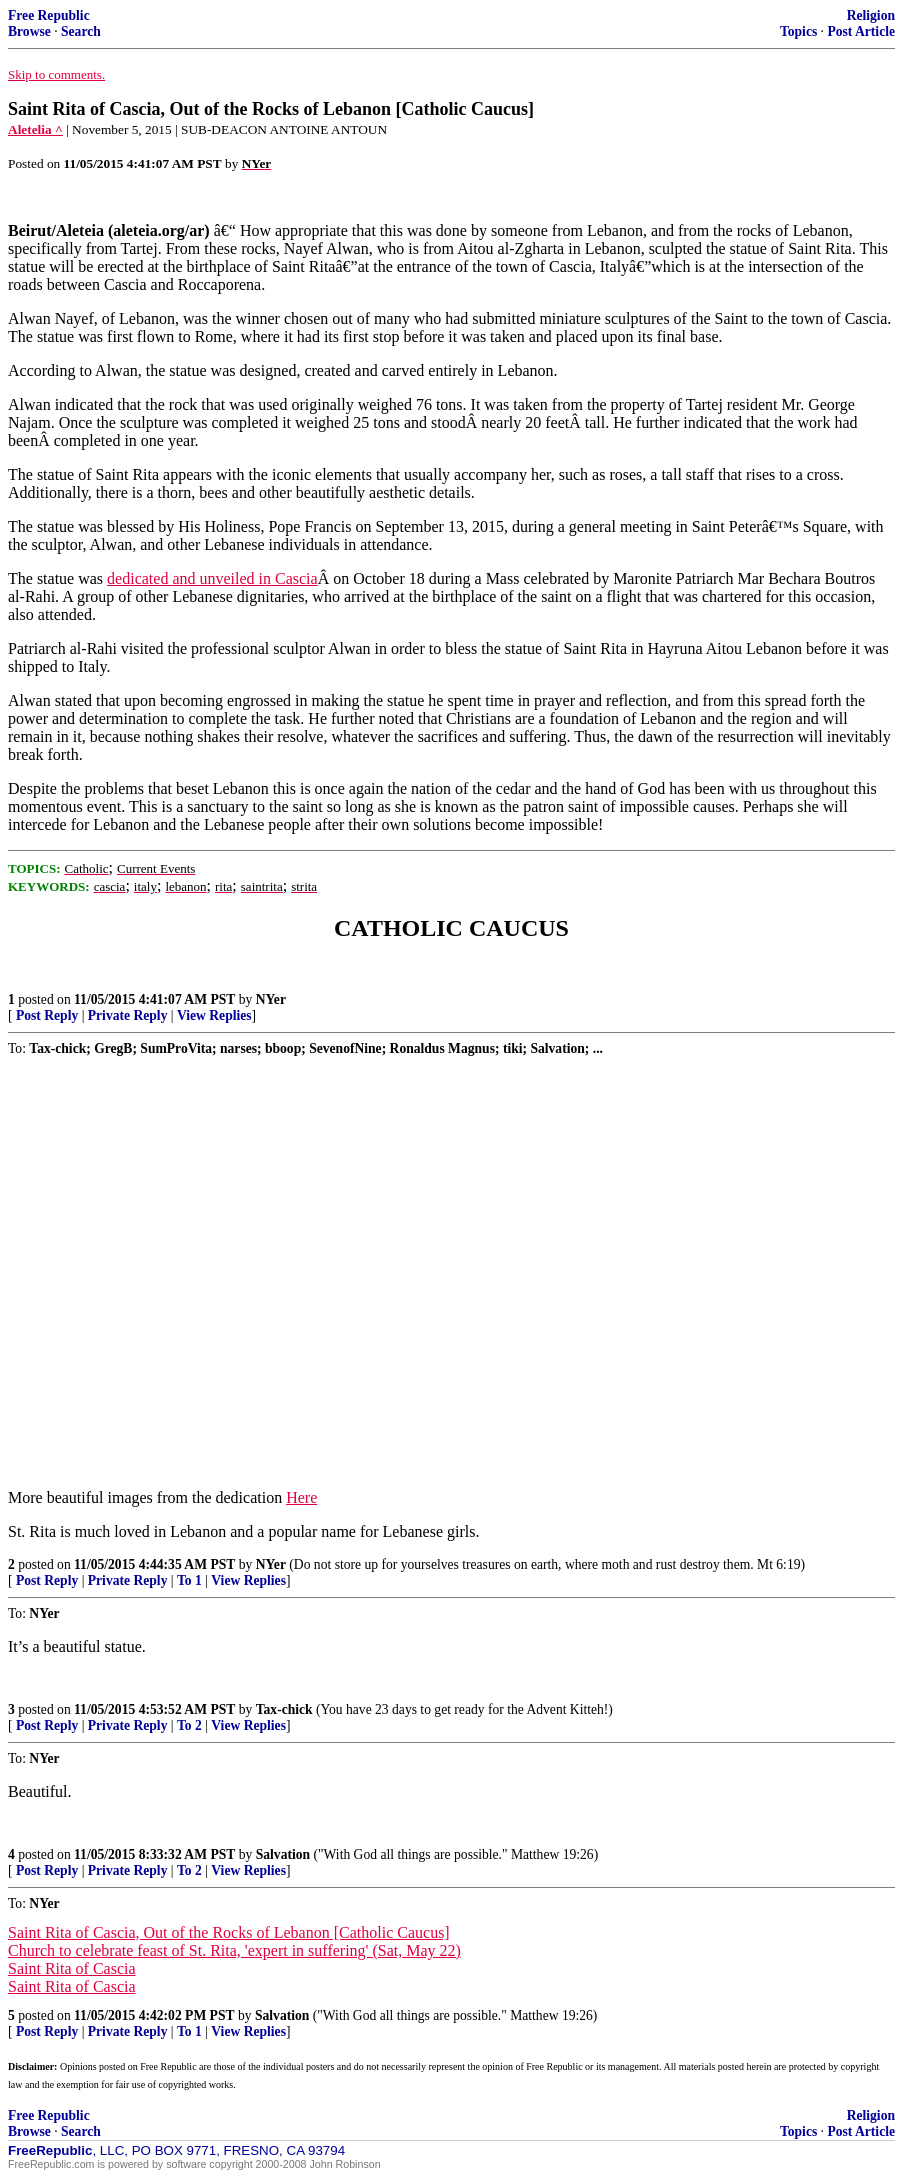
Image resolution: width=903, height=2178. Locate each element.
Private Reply (128, 1015)
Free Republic (49, 15)
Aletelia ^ (35, 129)
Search (81, 31)
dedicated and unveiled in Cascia (212, 578)
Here (301, 1497)
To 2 (189, 1725)
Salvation (283, 1854)
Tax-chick (284, 1709)
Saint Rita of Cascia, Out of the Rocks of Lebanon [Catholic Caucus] (229, 1932)
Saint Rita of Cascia (72, 1968)
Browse (29, 31)
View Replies (214, 1015)
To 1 (189, 1580)
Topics (798, 31)
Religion (871, 15)
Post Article (861, 31)
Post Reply (47, 1015)
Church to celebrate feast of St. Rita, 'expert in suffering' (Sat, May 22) (234, 1950)
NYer (271, 999)
